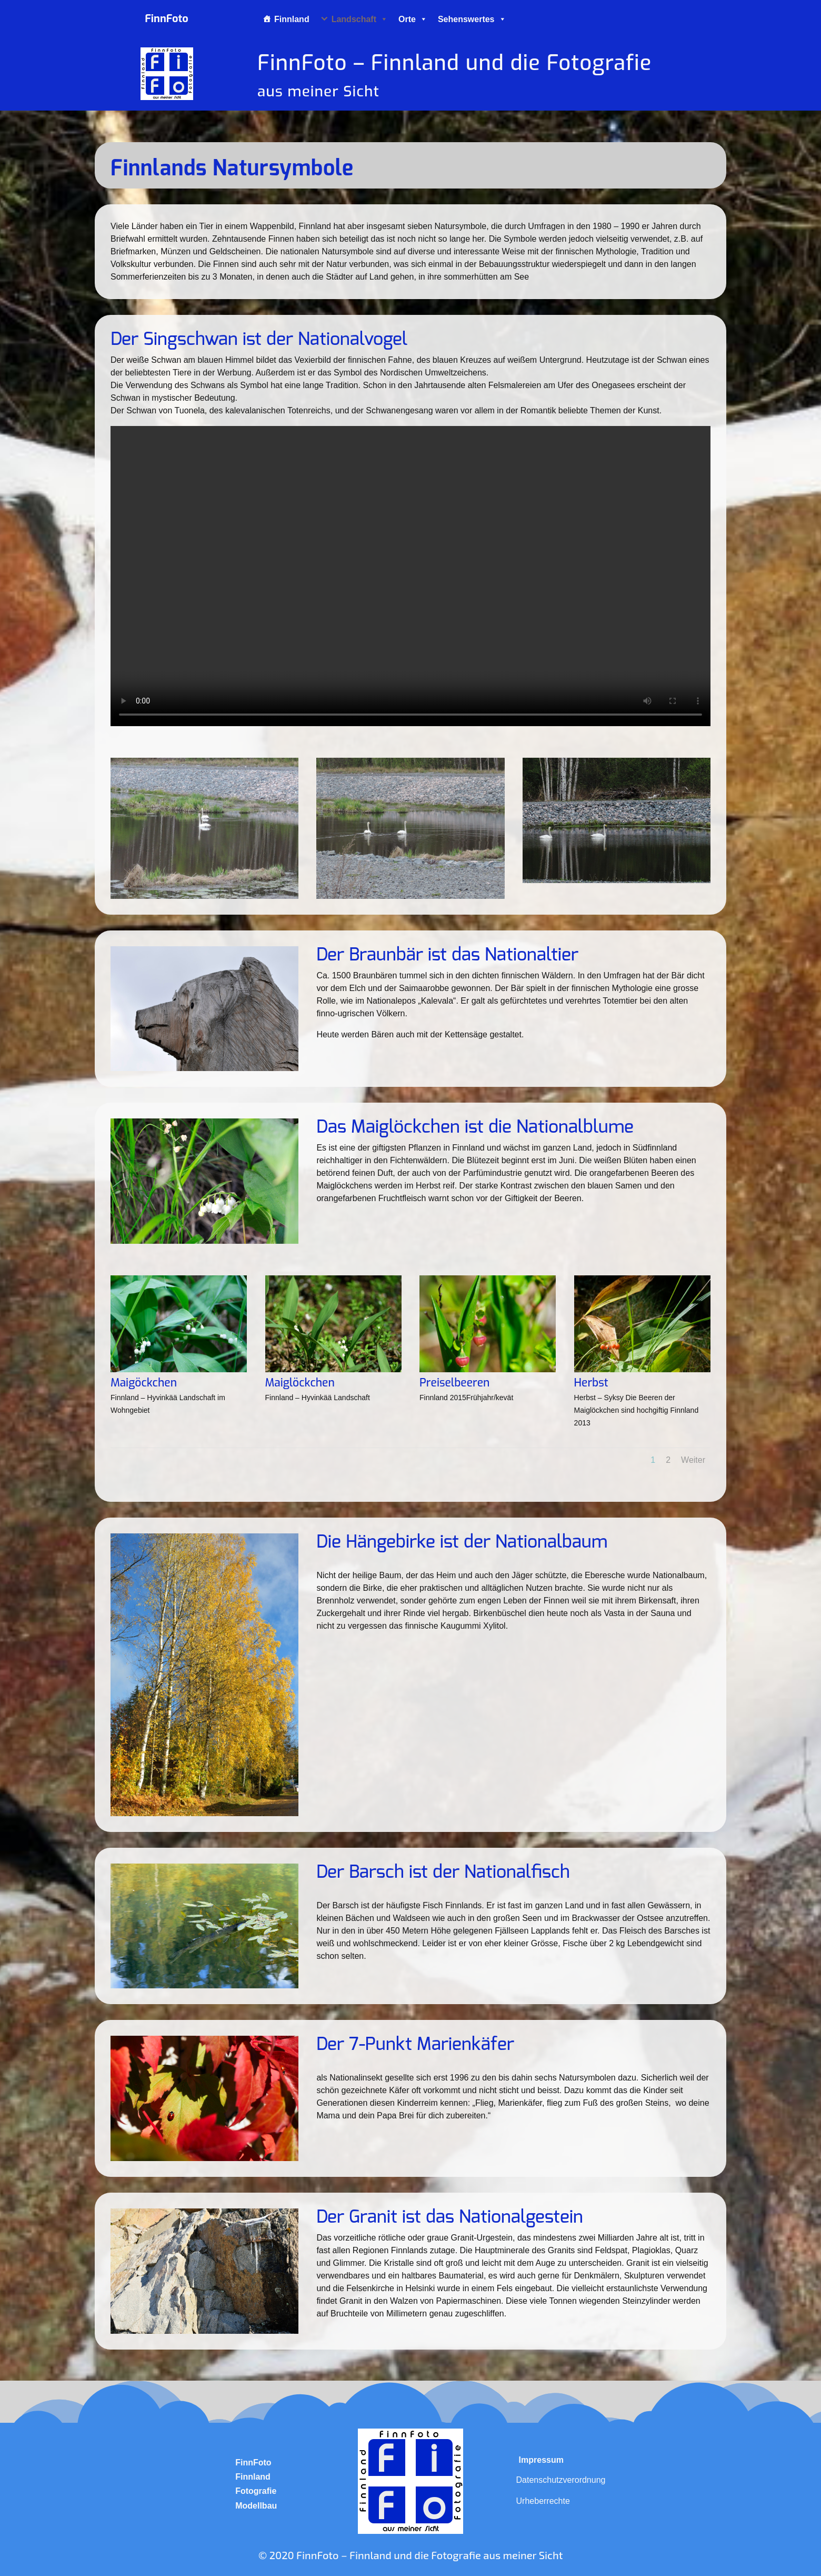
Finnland (291, 19)
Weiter (693, 1459)
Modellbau (256, 2505)
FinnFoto (253, 2462)
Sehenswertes (472, 19)
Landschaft (360, 19)
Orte (412, 19)
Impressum (541, 2459)
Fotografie (255, 2490)
